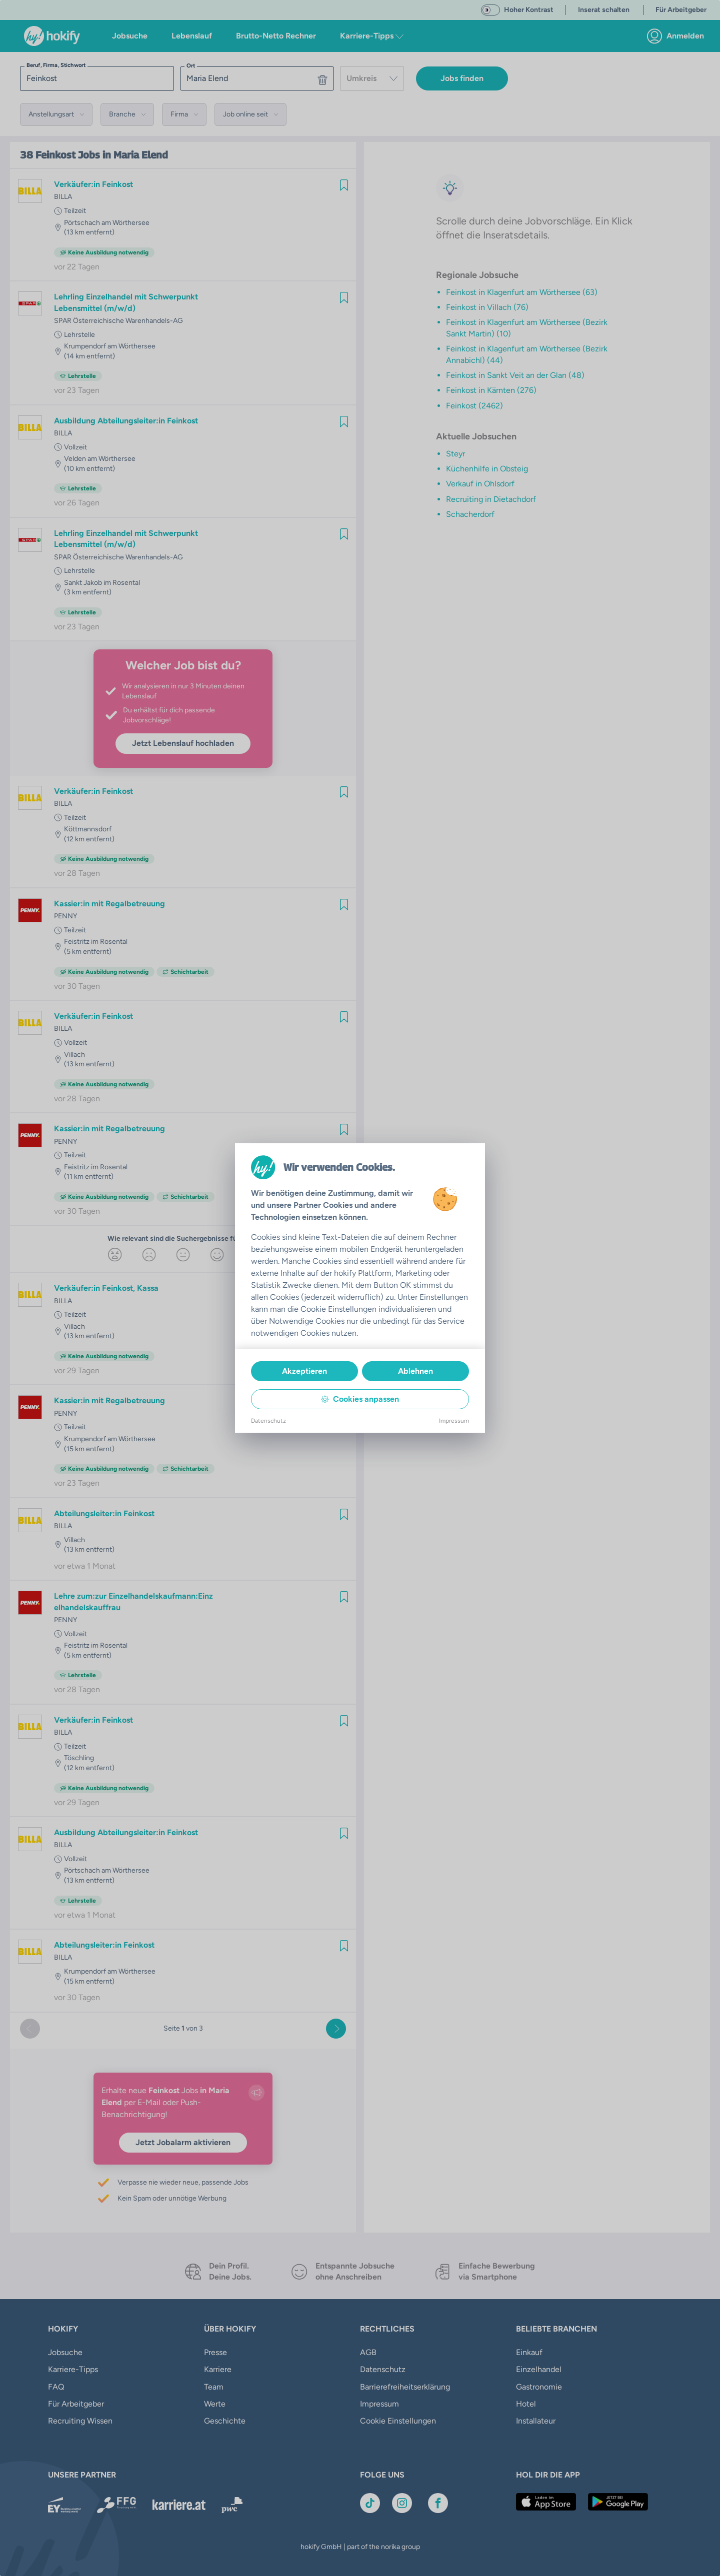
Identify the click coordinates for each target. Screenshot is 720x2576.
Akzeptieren (304, 1371)
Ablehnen (415, 1371)
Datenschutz (268, 1420)
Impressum (454, 1420)
